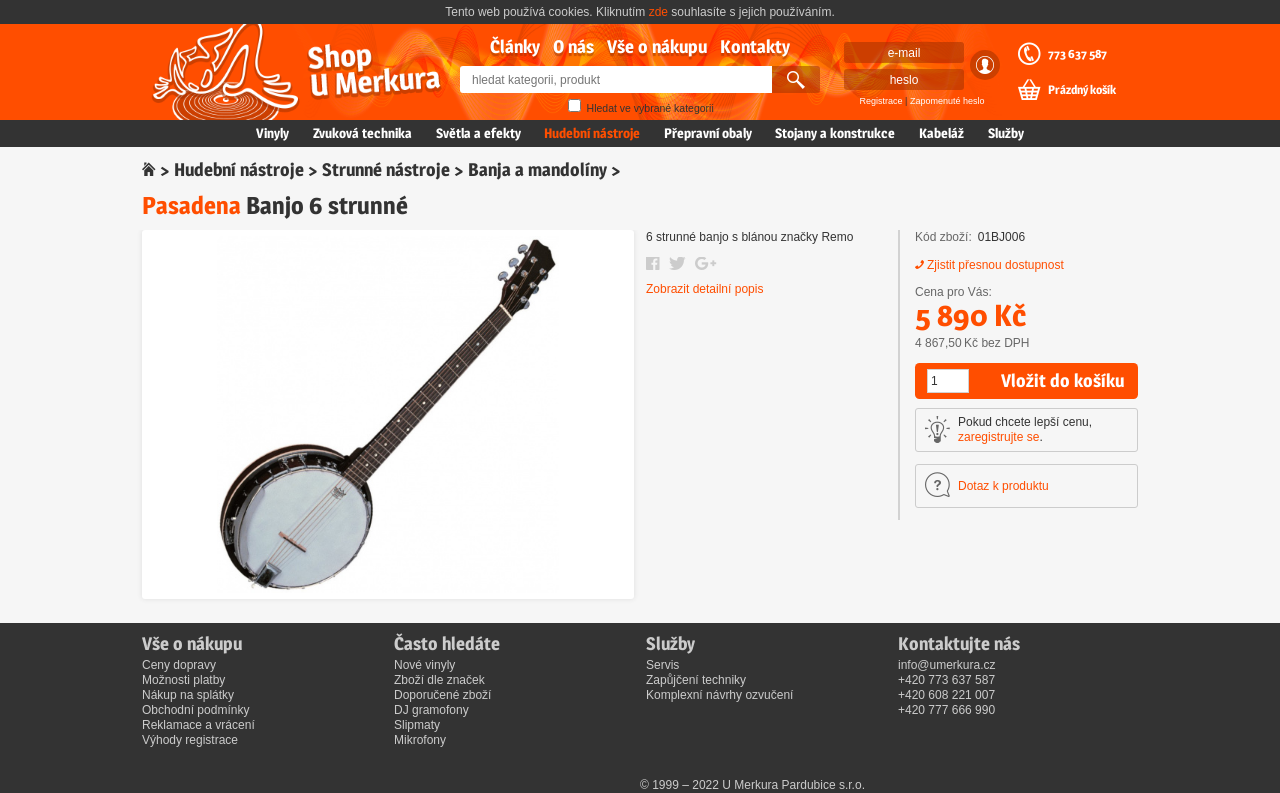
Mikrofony (420, 740)
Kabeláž (941, 133)
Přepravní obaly (708, 133)
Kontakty (755, 46)
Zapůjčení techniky (696, 680)
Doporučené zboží (442, 695)
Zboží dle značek (439, 680)
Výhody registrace (190, 740)
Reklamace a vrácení (198, 725)
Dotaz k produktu (1003, 486)
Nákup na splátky (188, 695)
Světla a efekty (478, 133)
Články (515, 46)
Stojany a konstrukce (835, 133)
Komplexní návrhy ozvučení (719, 695)
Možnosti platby (183, 680)
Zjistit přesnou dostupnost (995, 265)
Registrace (881, 101)
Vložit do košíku (1062, 380)
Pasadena (191, 205)
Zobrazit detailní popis (704, 289)
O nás (573, 46)
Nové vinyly (424, 665)
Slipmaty (417, 725)
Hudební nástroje (592, 133)
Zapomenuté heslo (947, 101)
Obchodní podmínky (195, 710)
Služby (1006, 133)
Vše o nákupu (657, 46)
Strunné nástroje (386, 169)
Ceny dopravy (179, 665)
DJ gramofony (431, 710)
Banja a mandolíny (537, 169)
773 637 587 (1077, 54)
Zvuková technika (362, 133)
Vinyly (272, 133)
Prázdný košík (1082, 90)
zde (658, 12)
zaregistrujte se (998, 437)
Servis (662, 665)
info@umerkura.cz (947, 665)
